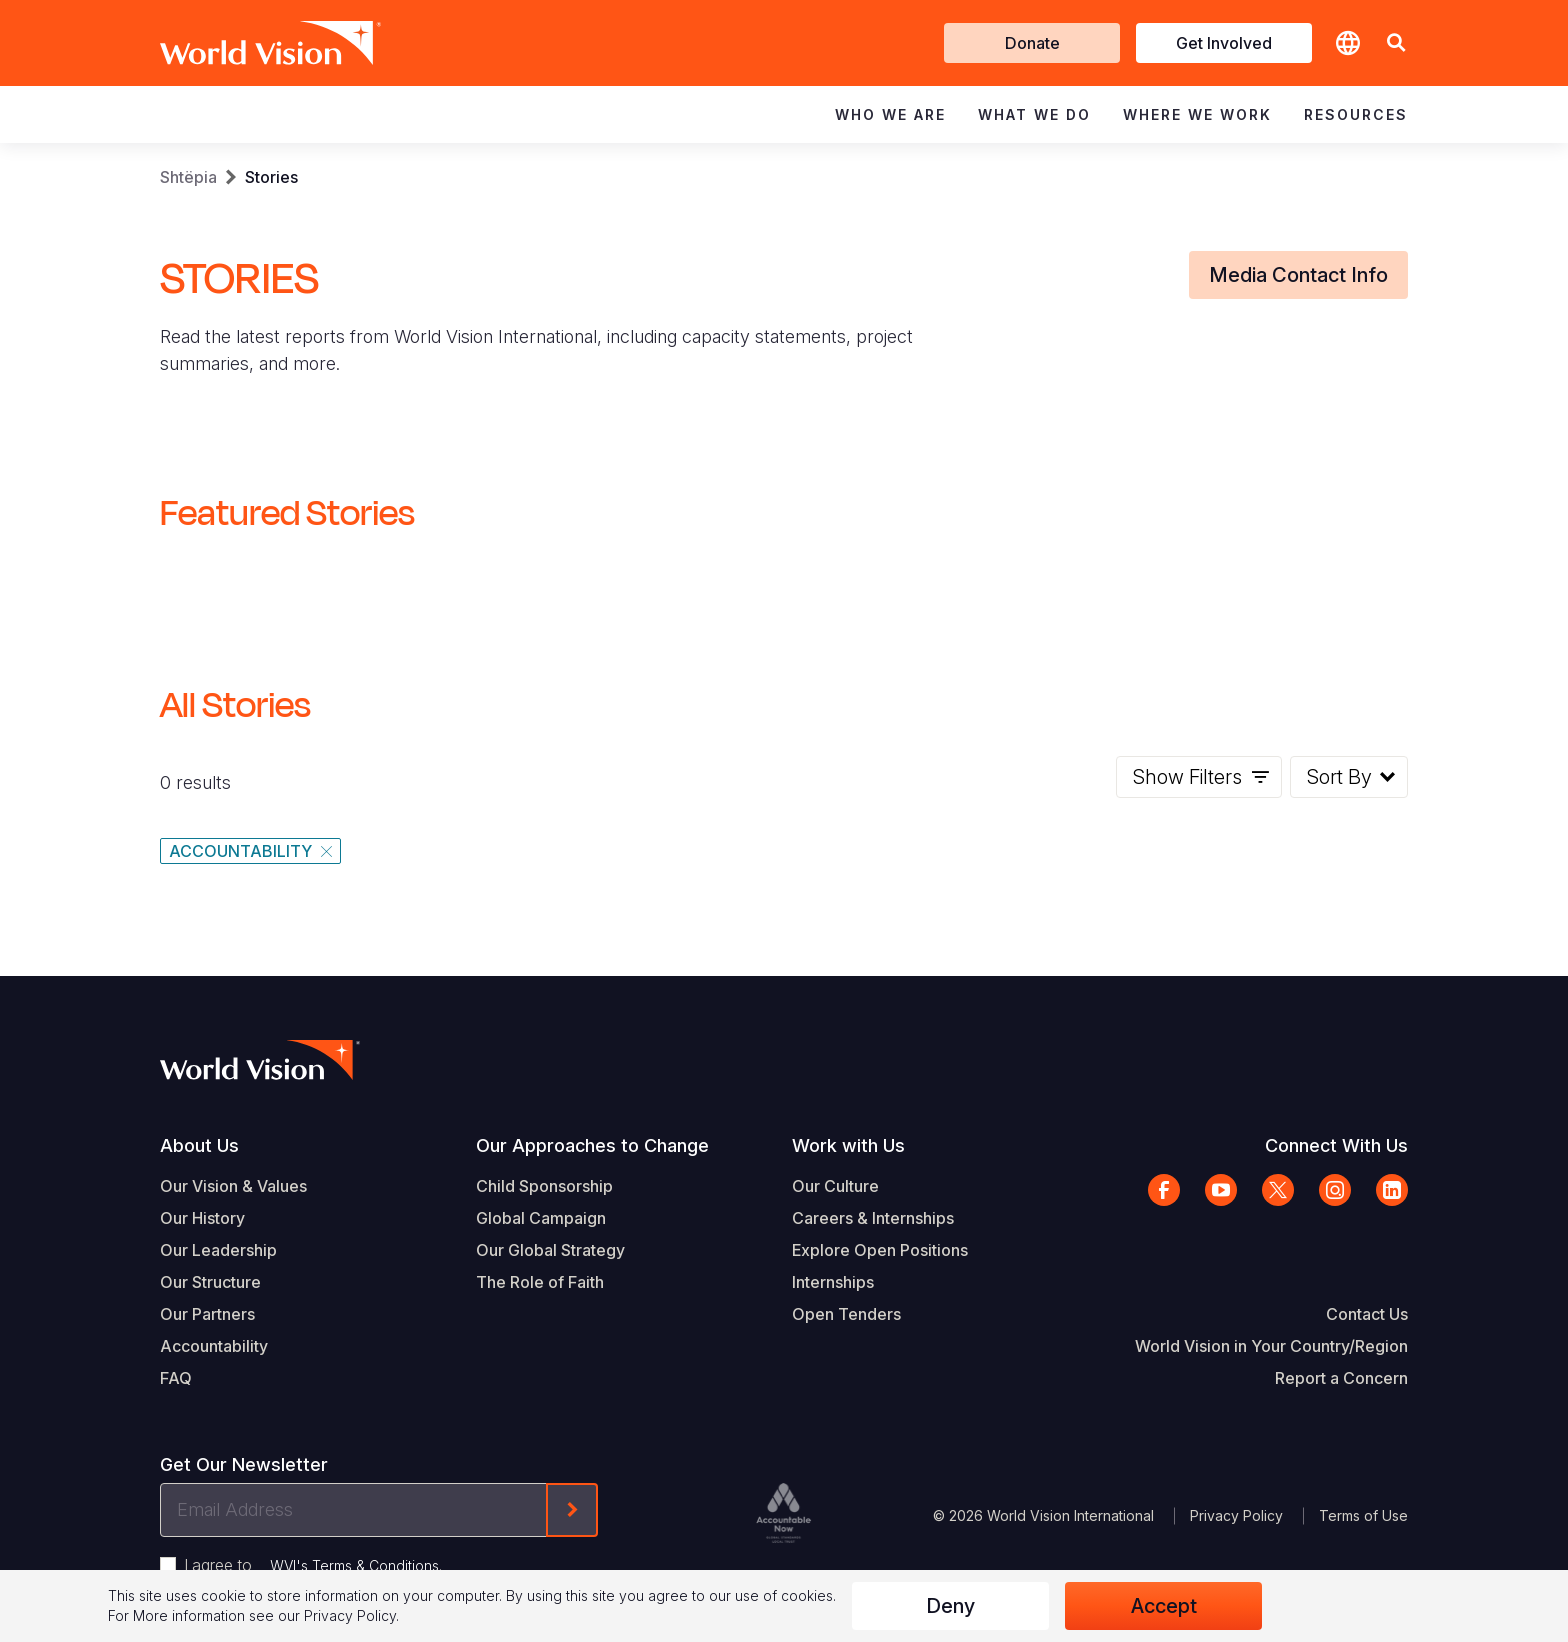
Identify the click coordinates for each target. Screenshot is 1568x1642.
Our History (202, 1218)
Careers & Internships (873, 1218)
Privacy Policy (1236, 1515)
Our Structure (210, 1282)
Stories (271, 177)
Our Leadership (218, 1250)
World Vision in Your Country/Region (1271, 1346)
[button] (1396, 43)
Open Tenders (846, 1314)
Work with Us (848, 1145)
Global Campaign (541, 1218)
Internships (833, 1282)
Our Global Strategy (550, 1250)
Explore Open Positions (880, 1250)
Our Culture (835, 1186)
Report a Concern (1341, 1378)
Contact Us (1367, 1314)
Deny (950, 1606)
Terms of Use (1363, 1515)
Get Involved (1224, 43)
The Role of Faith (540, 1282)
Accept (1164, 1606)
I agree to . (313, 1565)
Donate (1032, 43)
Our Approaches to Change (592, 1145)
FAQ (176, 1378)
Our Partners (207, 1314)
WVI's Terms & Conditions (354, 1565)
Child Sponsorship (544, 1186)
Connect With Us (1336, 1145)
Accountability (214, 1346)
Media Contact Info (1298, 275)
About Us (199, 1145)
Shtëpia (188, 177)
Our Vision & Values (233, 1186)
